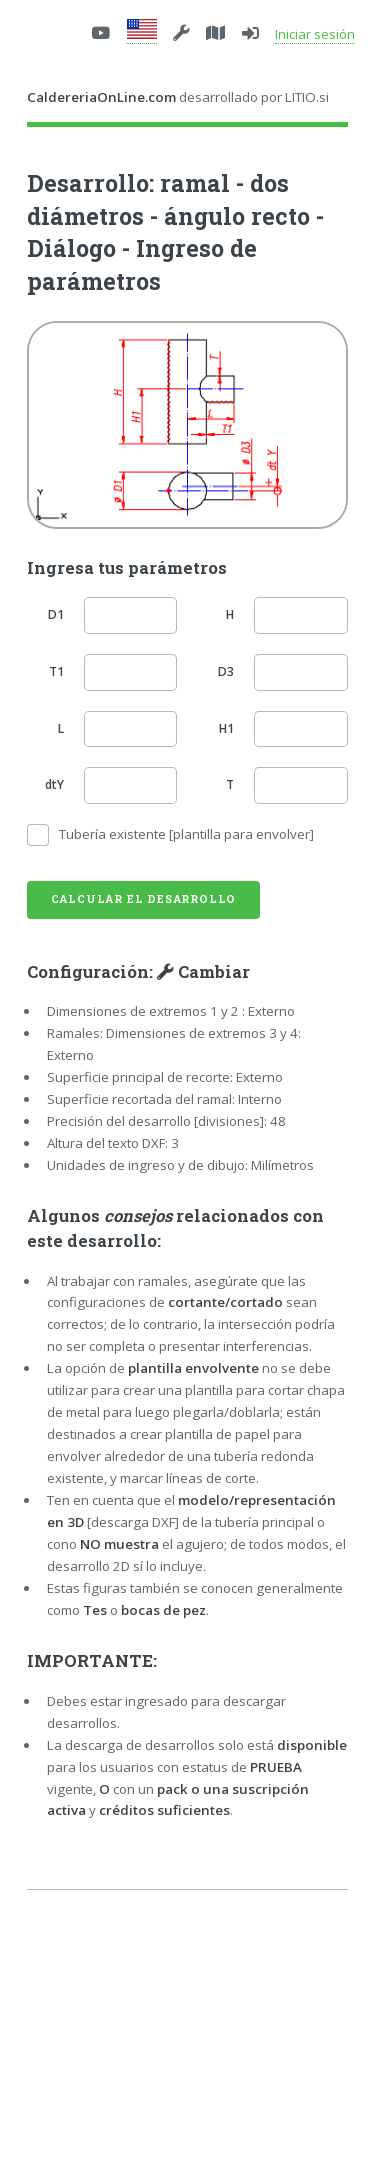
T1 (56, 671)
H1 (226, 728)
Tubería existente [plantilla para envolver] (186, 834)
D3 (226, 671)
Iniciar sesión (315, 34)
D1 (56, 614)
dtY (54, 784)
